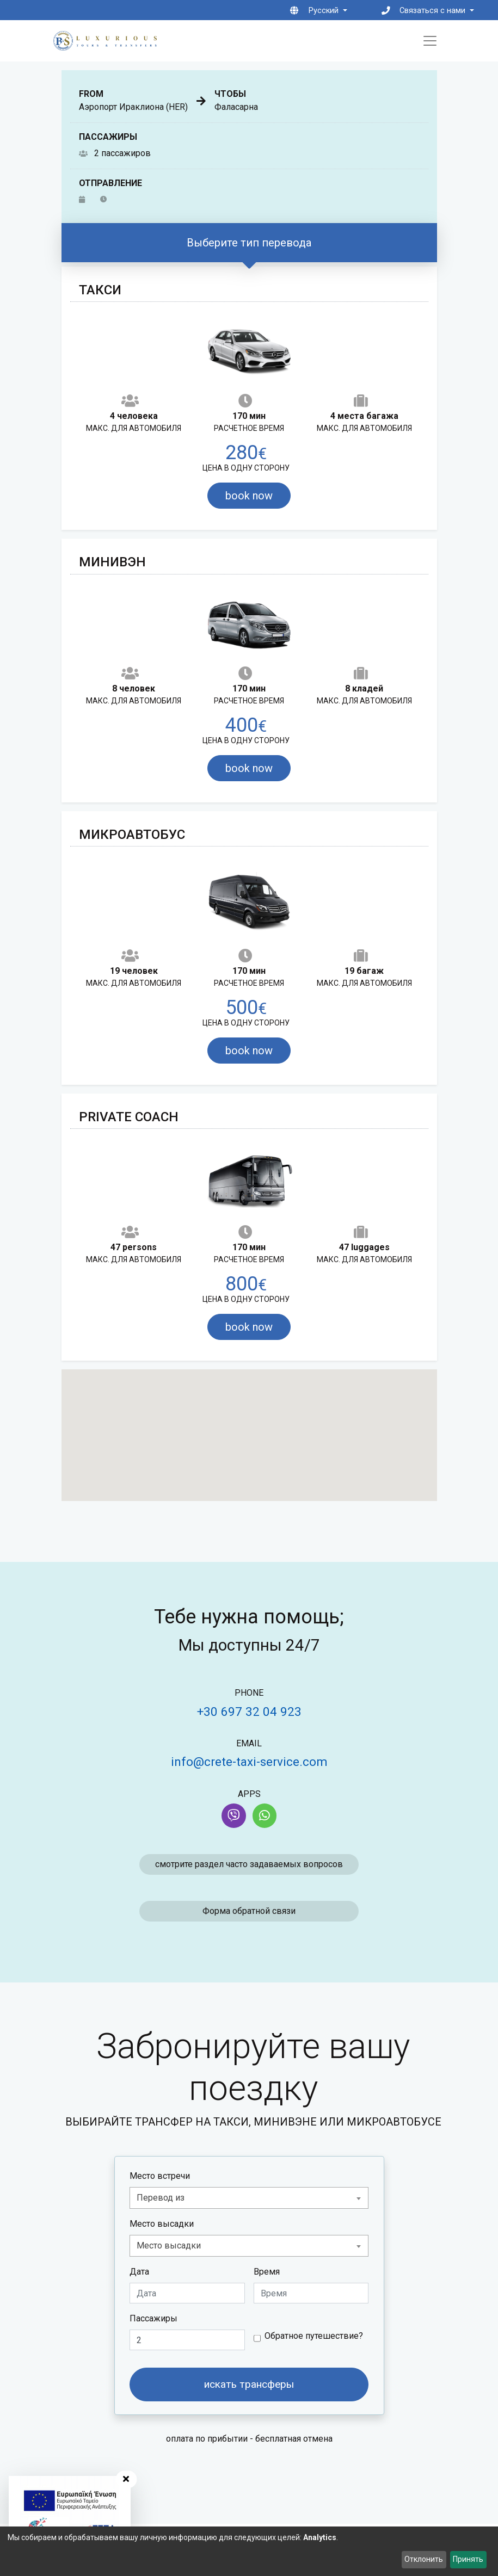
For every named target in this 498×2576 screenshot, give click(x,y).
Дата (139, 2271)
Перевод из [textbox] (161, 2197)
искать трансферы (249, 2384)
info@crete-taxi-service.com (249, 1762)
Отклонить (423, 2559)
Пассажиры (153, 2318)
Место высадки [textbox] (169, 2245)
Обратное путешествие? (314, 2336)
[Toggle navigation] (430, 41)
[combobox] (249, 2198)
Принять (468, 2559)
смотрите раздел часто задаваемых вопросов (249, 1864)
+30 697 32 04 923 (249, 1711)
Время (267, 2271)
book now (249, 495)
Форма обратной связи (249, 1911)
